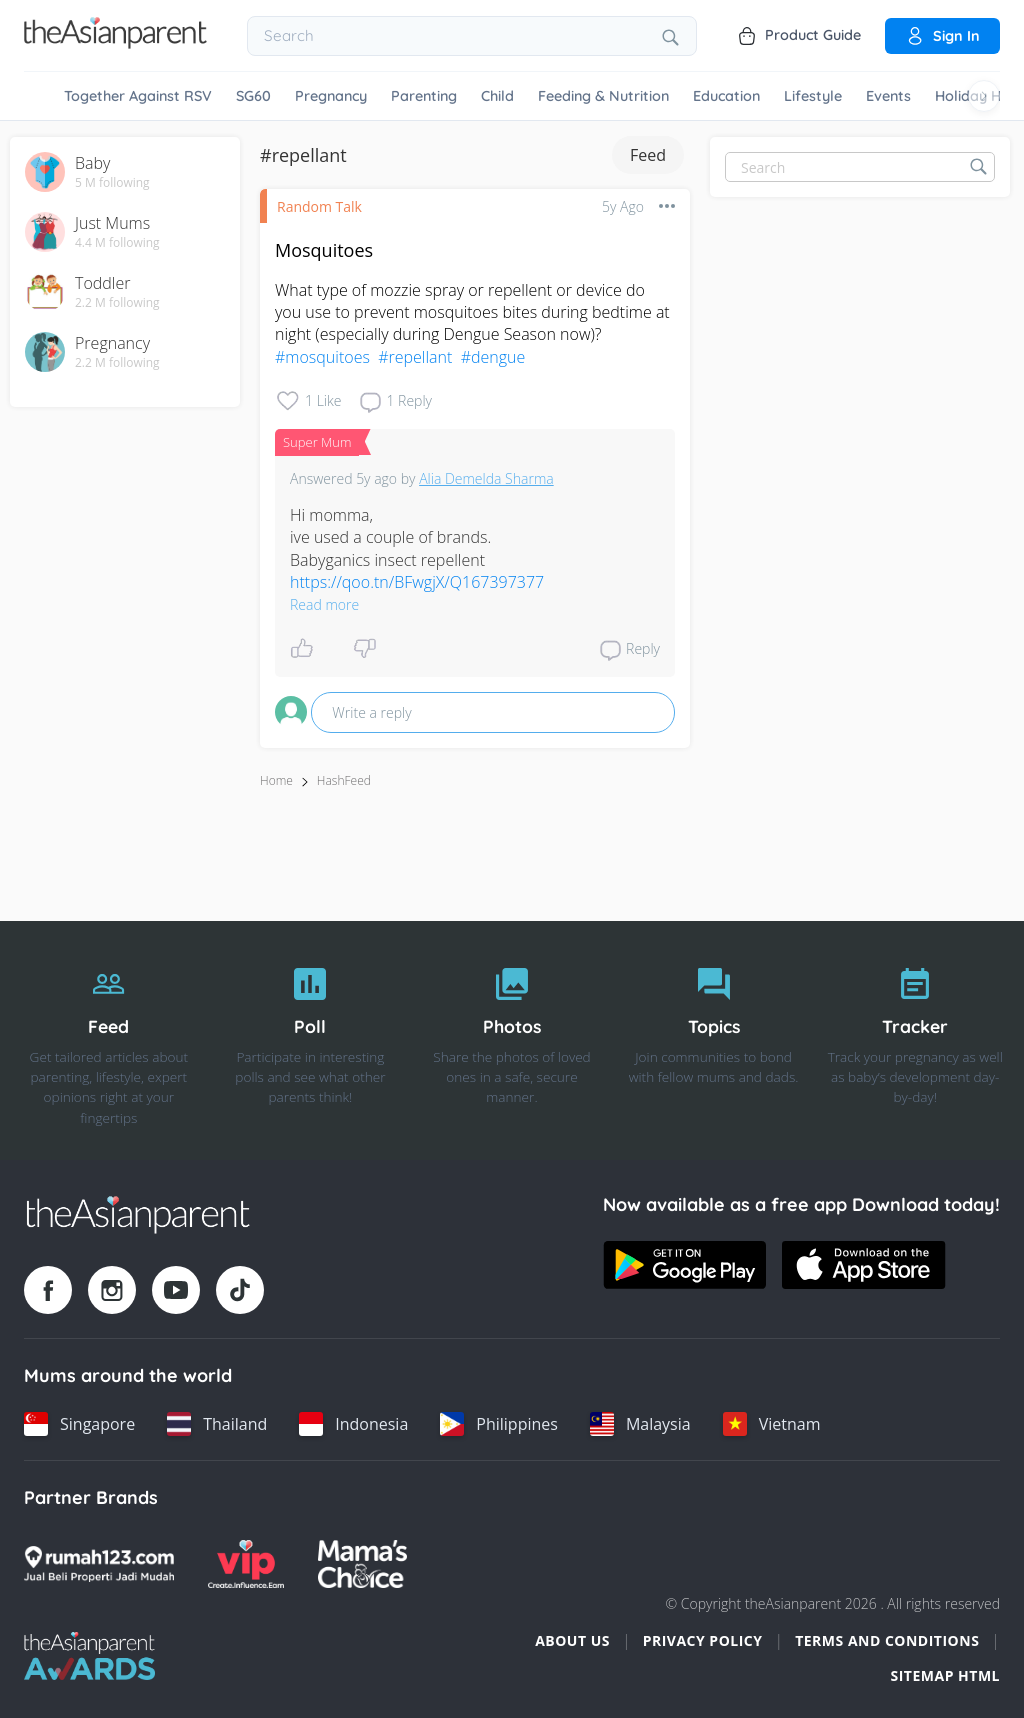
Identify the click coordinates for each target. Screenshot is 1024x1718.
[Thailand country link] (217, 1424)
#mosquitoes (322, 357)
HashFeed (344, 780)
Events (888, 96)
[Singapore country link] (79, 1424)
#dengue (493, 357)
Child (497, 96)
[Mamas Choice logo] (362, 1564)
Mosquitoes (324, 250)
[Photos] (512, 1041)
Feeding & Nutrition (603, 96)
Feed (648, 155)
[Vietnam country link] (772, 1424)
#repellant (415, 357)
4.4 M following (117, 243)
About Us (572, 1640)
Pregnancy (331, 96)
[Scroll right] (984, 96)
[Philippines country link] (499, 1424)
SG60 (253, 96)
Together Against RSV (138, 96)
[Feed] (109, 1041)
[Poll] (311, 1041)
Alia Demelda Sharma (486, 478)
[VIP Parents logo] (246, 1564)
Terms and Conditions (887, 1640)
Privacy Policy (703, 1640)
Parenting (424, 96)
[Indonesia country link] (353, 1424)
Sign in (942, 36)
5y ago (623, 206)
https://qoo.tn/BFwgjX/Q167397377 (417, 582)
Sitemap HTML (945, 1675)
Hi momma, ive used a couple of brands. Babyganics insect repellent (419, 548)
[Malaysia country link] (640, 1424)
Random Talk (319, 206)
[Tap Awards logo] (89, 1656)
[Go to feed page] (115, 43)
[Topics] (714, 1041)
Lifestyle (813, 96)
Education (726, 96)
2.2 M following (117, 303)
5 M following (112, 183)
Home (276, 780)
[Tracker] (915, 1041)
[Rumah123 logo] (99, 1564)
